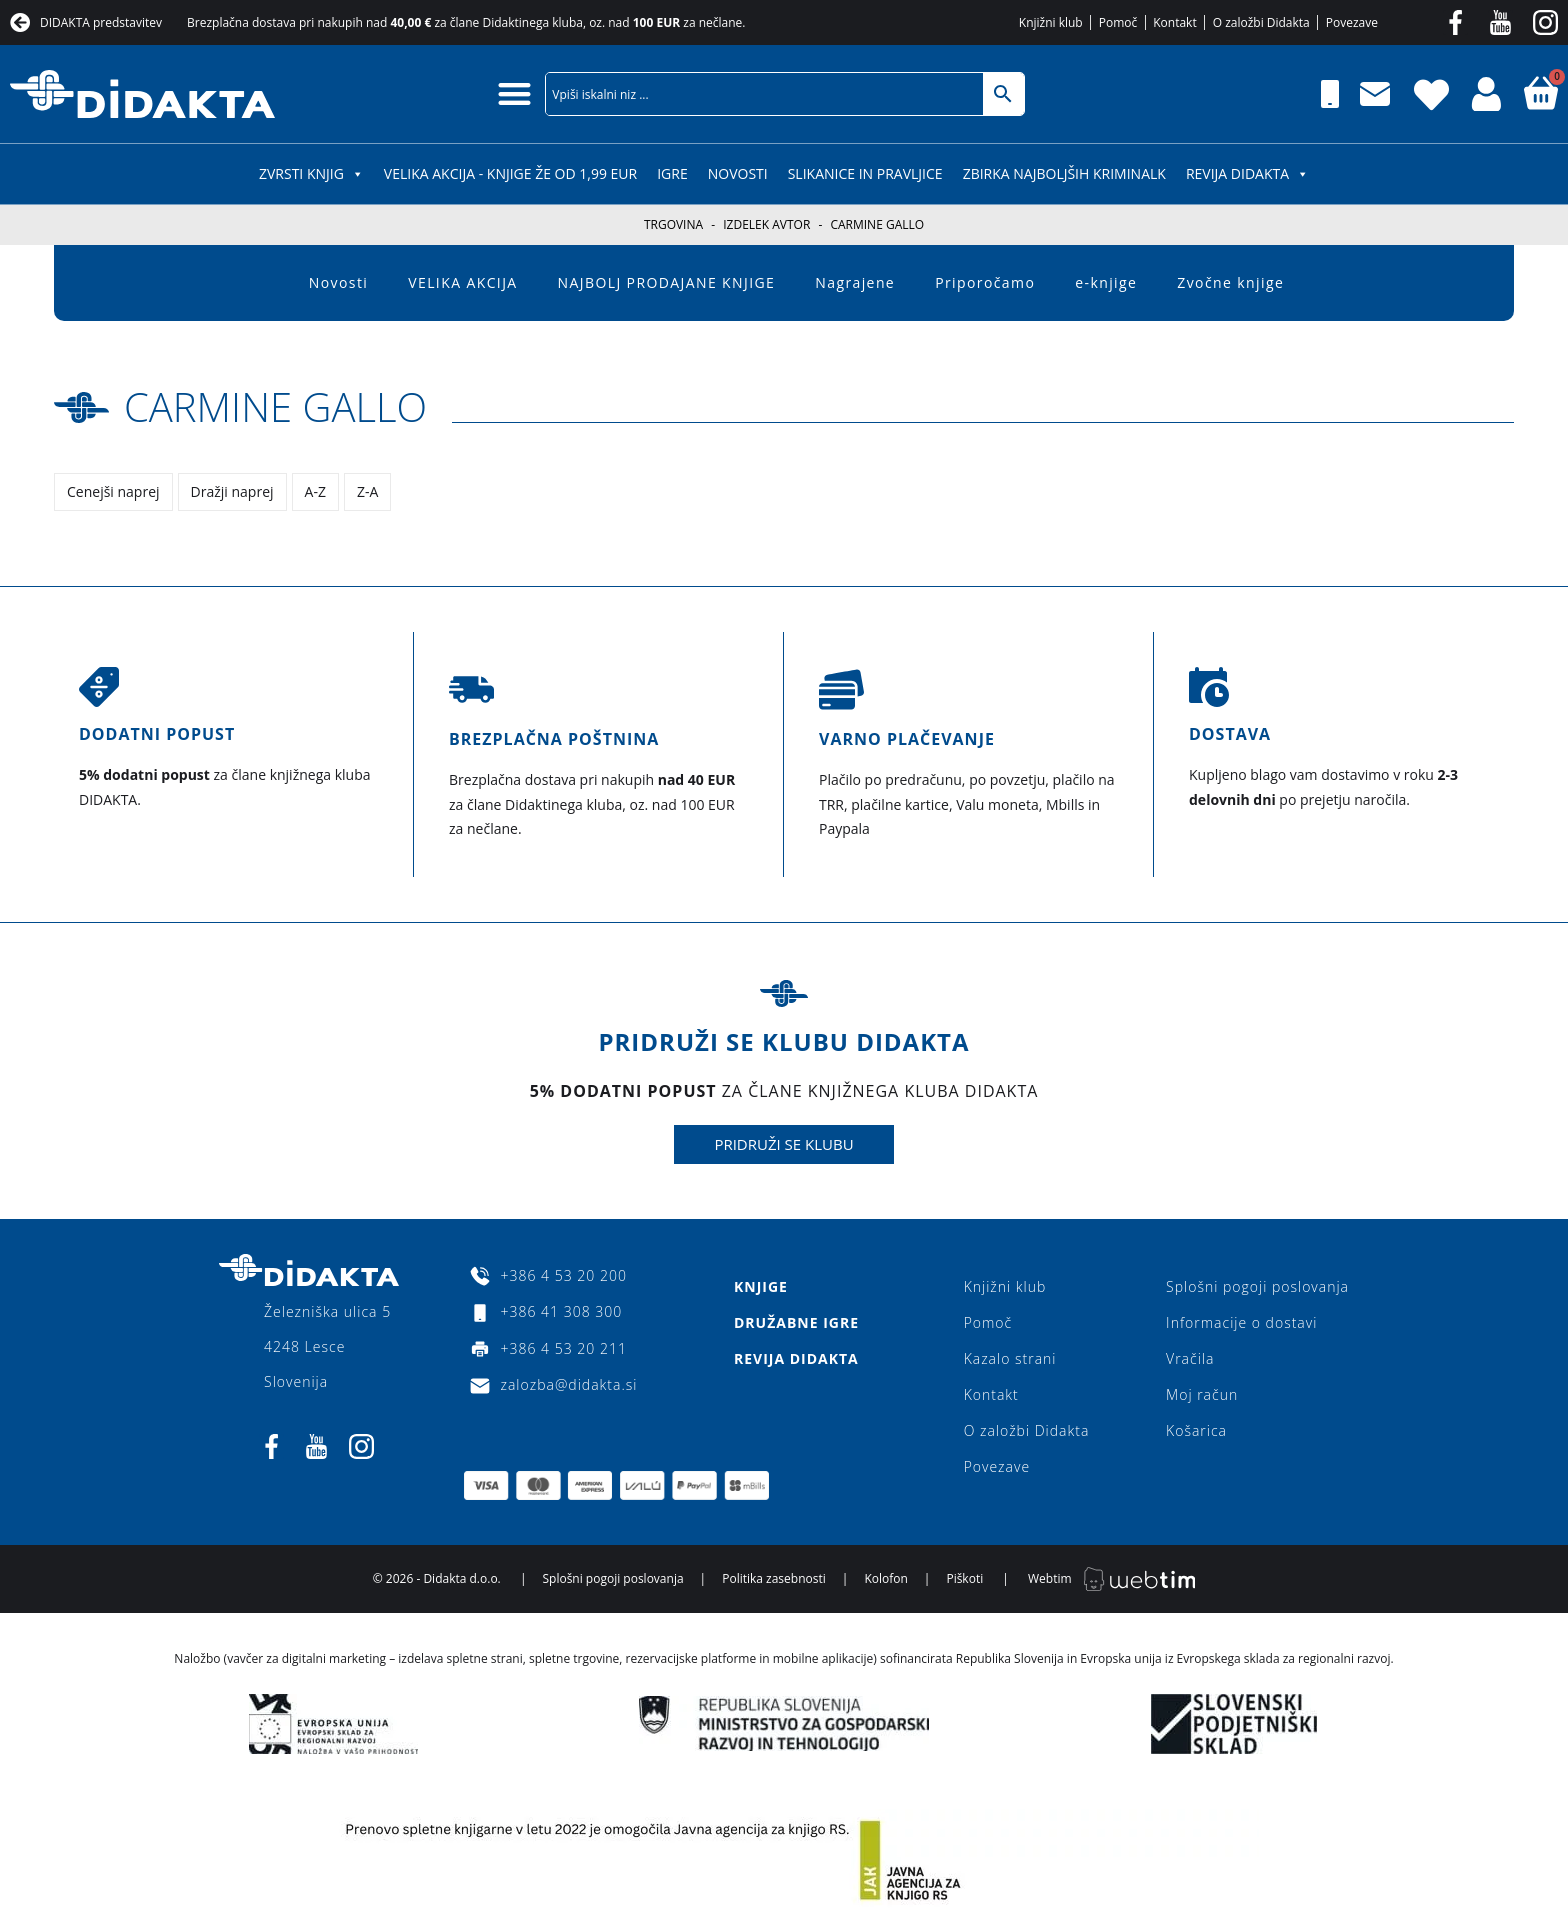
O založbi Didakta (1027, 1430)
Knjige (761, 1286)
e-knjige (1106, 282)
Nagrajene (855, 282)
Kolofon (885, 1578)
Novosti (738, 173)
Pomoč (988, 1322)
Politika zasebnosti (774, 1578)
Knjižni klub (1005, 1286)
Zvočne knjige (1230, 282)
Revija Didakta (1247, 173)
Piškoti (964, 1578)
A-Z (315, 491)
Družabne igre (796, 1322)
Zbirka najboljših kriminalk (1064, 173)
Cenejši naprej (113, 491)
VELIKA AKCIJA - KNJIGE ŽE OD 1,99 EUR (510, 173)
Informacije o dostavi (1241, 1322)
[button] (514, 93)
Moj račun (1202, 1394)
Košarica (1196, 1430)
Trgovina (673, 224)
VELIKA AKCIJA (462, 282)
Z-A (367, 491)
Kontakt (991, 1394)
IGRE (672, 173)
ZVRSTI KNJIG (311, 173)
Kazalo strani (1010, 1358)
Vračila (1190, 1358)
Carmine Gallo (275, 406)
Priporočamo (985, 282)
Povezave (997, 1466)
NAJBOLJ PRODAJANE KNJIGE (667, 282)
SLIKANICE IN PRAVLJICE (865, 173)
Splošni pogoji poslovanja (1257, 1286)
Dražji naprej (232, 491)
